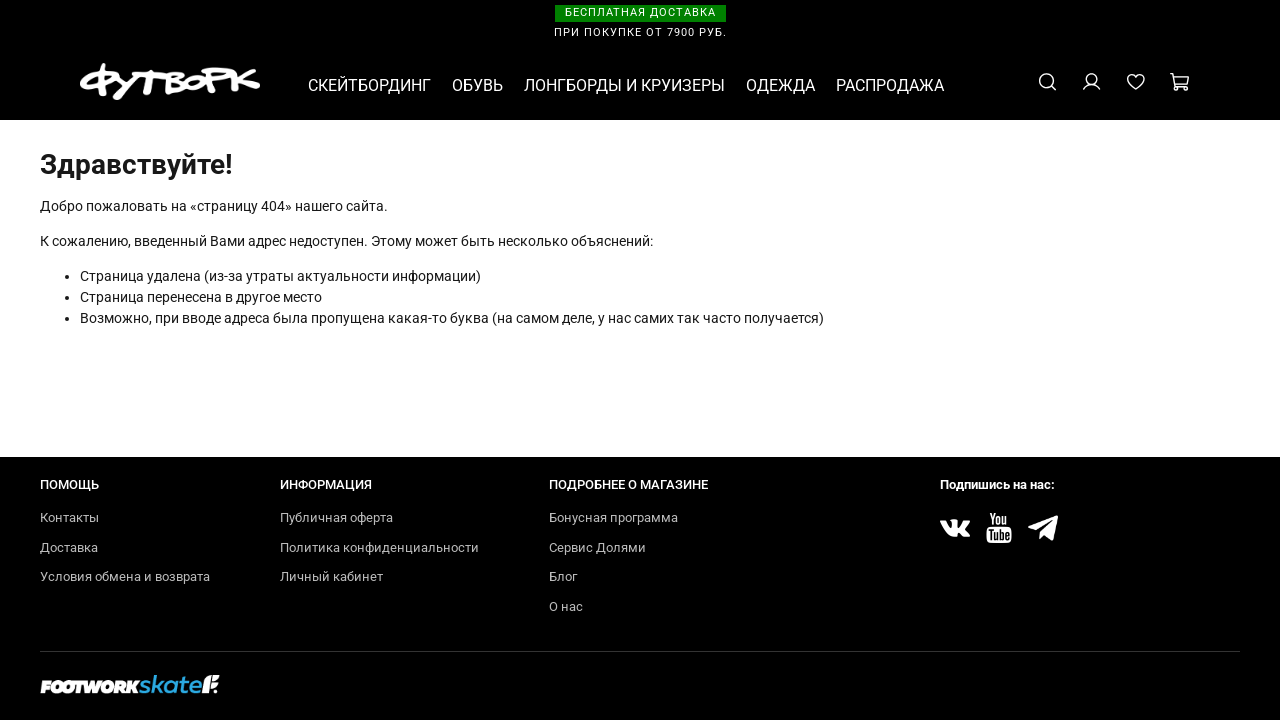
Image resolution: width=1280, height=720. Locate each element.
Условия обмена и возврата (125, 576)
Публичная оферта (336, 517)
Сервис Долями (597, 547)
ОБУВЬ (477, 85)
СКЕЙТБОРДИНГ (369, 85)
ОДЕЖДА (780, 85)
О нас (566, 606)
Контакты (69, 517)
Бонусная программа (613, 517)
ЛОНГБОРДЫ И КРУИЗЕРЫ (624, 85)
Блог (563, 576)
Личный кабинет (331, 576)
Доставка (69, 547)
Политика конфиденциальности (379, 547)
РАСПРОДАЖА (890, 85)
